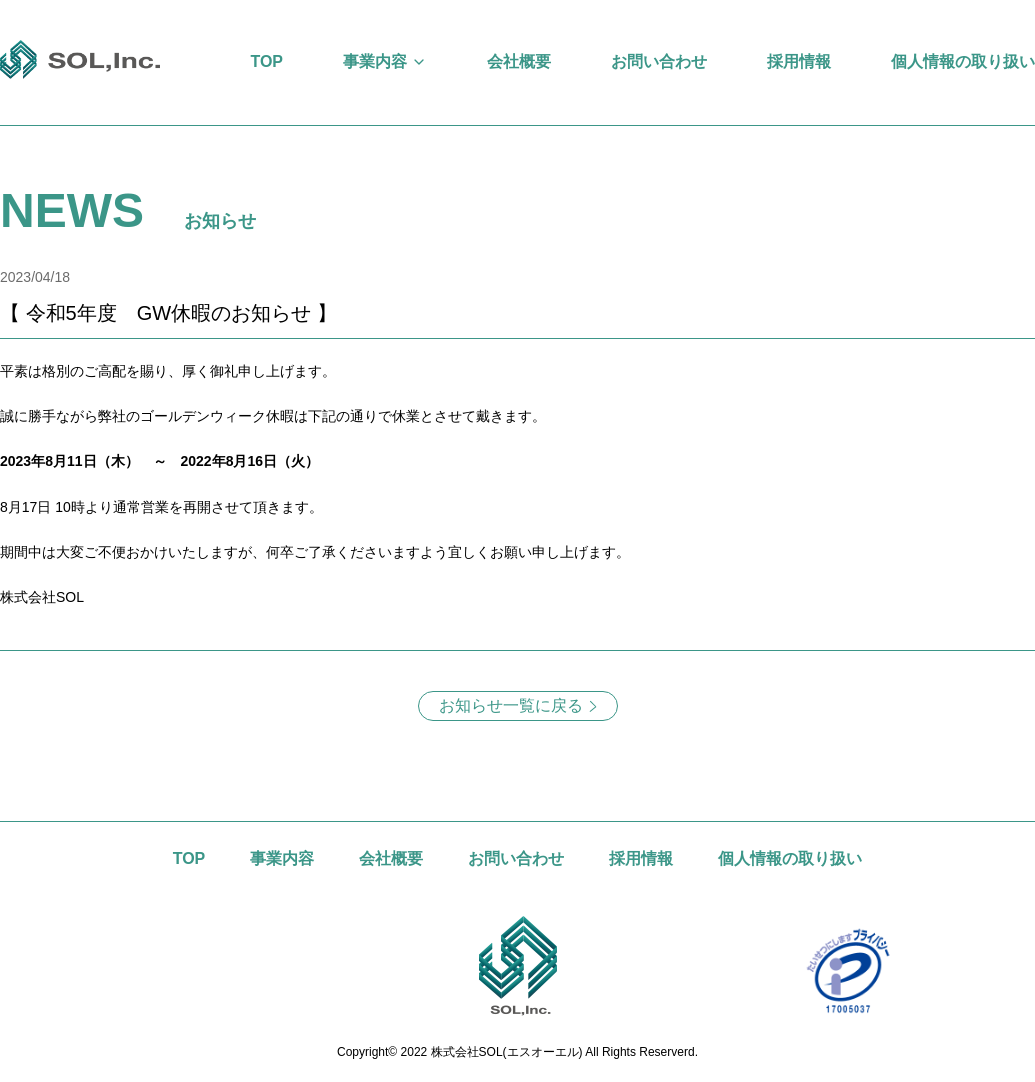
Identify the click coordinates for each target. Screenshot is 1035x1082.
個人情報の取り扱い (963, 61)
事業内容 (375, 61)
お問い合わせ (659, 61)
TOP (266, 61)
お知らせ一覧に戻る (511, 705)
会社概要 (519, 61)
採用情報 (799, 61)
